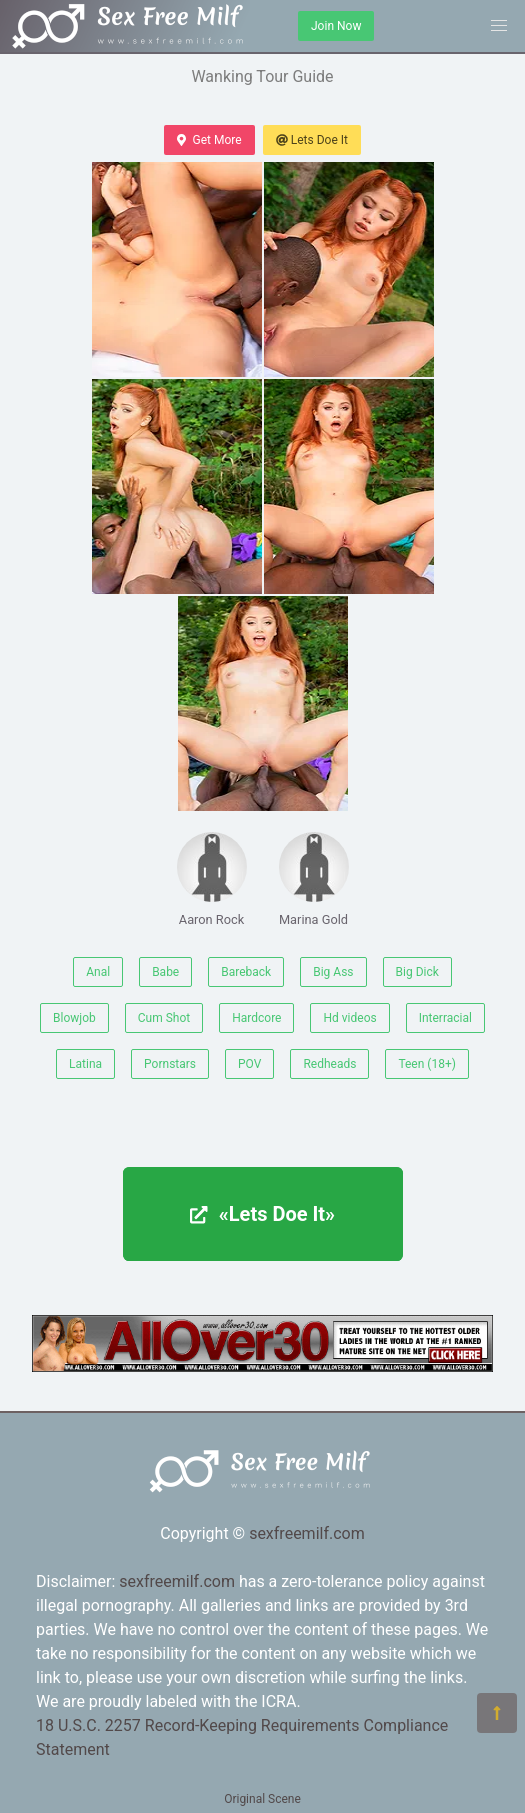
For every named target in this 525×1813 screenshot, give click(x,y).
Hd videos (349, 1018)
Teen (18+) (427, 1064)
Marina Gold (314, 879)
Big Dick (417, 972)
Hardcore (256, 1018)
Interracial (445, 1018)
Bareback (246, 972)
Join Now (336, 26)
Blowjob (74, 1018)
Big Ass (333, 972)
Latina (85, 1064)
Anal (98, 972)
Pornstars (170, 1064)
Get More (209, 140)
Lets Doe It (312, 140)
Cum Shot (164, 1018)
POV (249, 1064)
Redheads (329, 1064)
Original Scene (262, 1799)
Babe (165, 972)
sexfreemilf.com (307, 1533)
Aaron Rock (212, 879)
